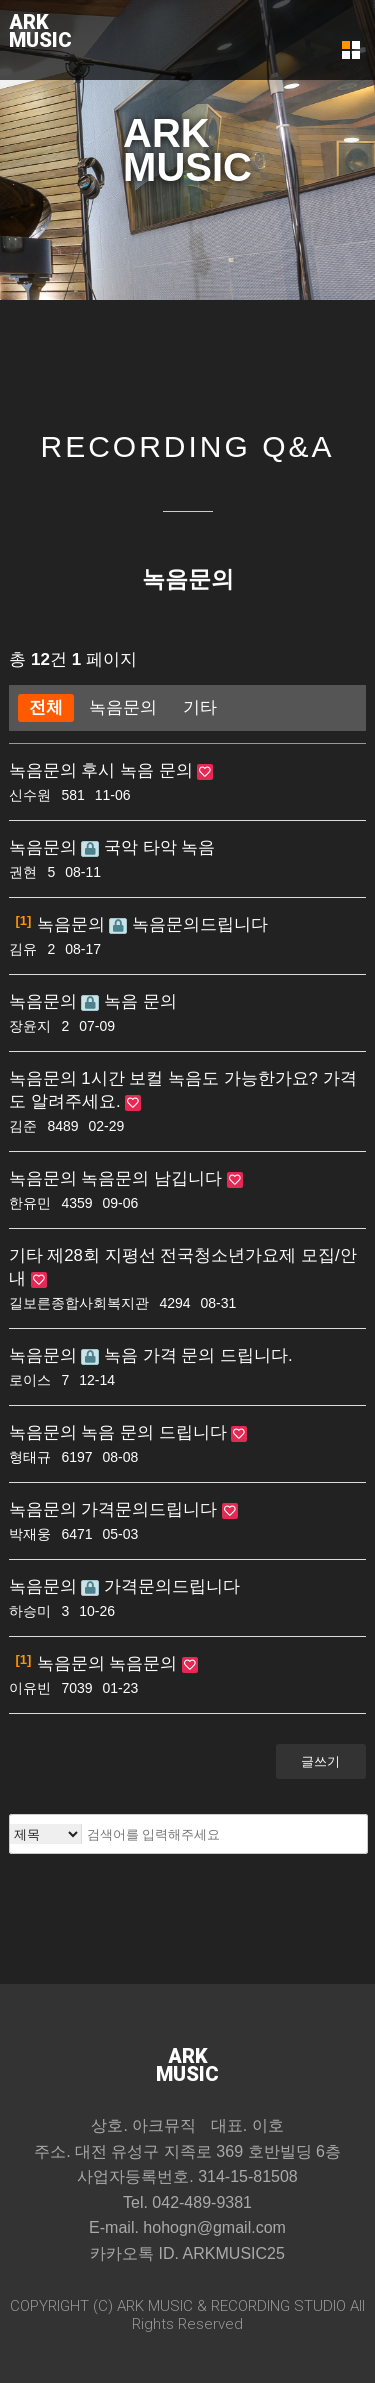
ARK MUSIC (155, 2306)
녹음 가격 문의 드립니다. (186, 1355)
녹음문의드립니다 (188, 924)
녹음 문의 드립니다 (156, 1432)
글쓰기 (320, 1761)
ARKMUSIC (40, 31)
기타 (200, 707)
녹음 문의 (128, 1001)
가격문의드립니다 (151, 1509)
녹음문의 (123, 707)
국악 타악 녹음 (148, 847)
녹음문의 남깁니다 (153, 1178)
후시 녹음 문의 (139, 770)
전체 (46, 707)
